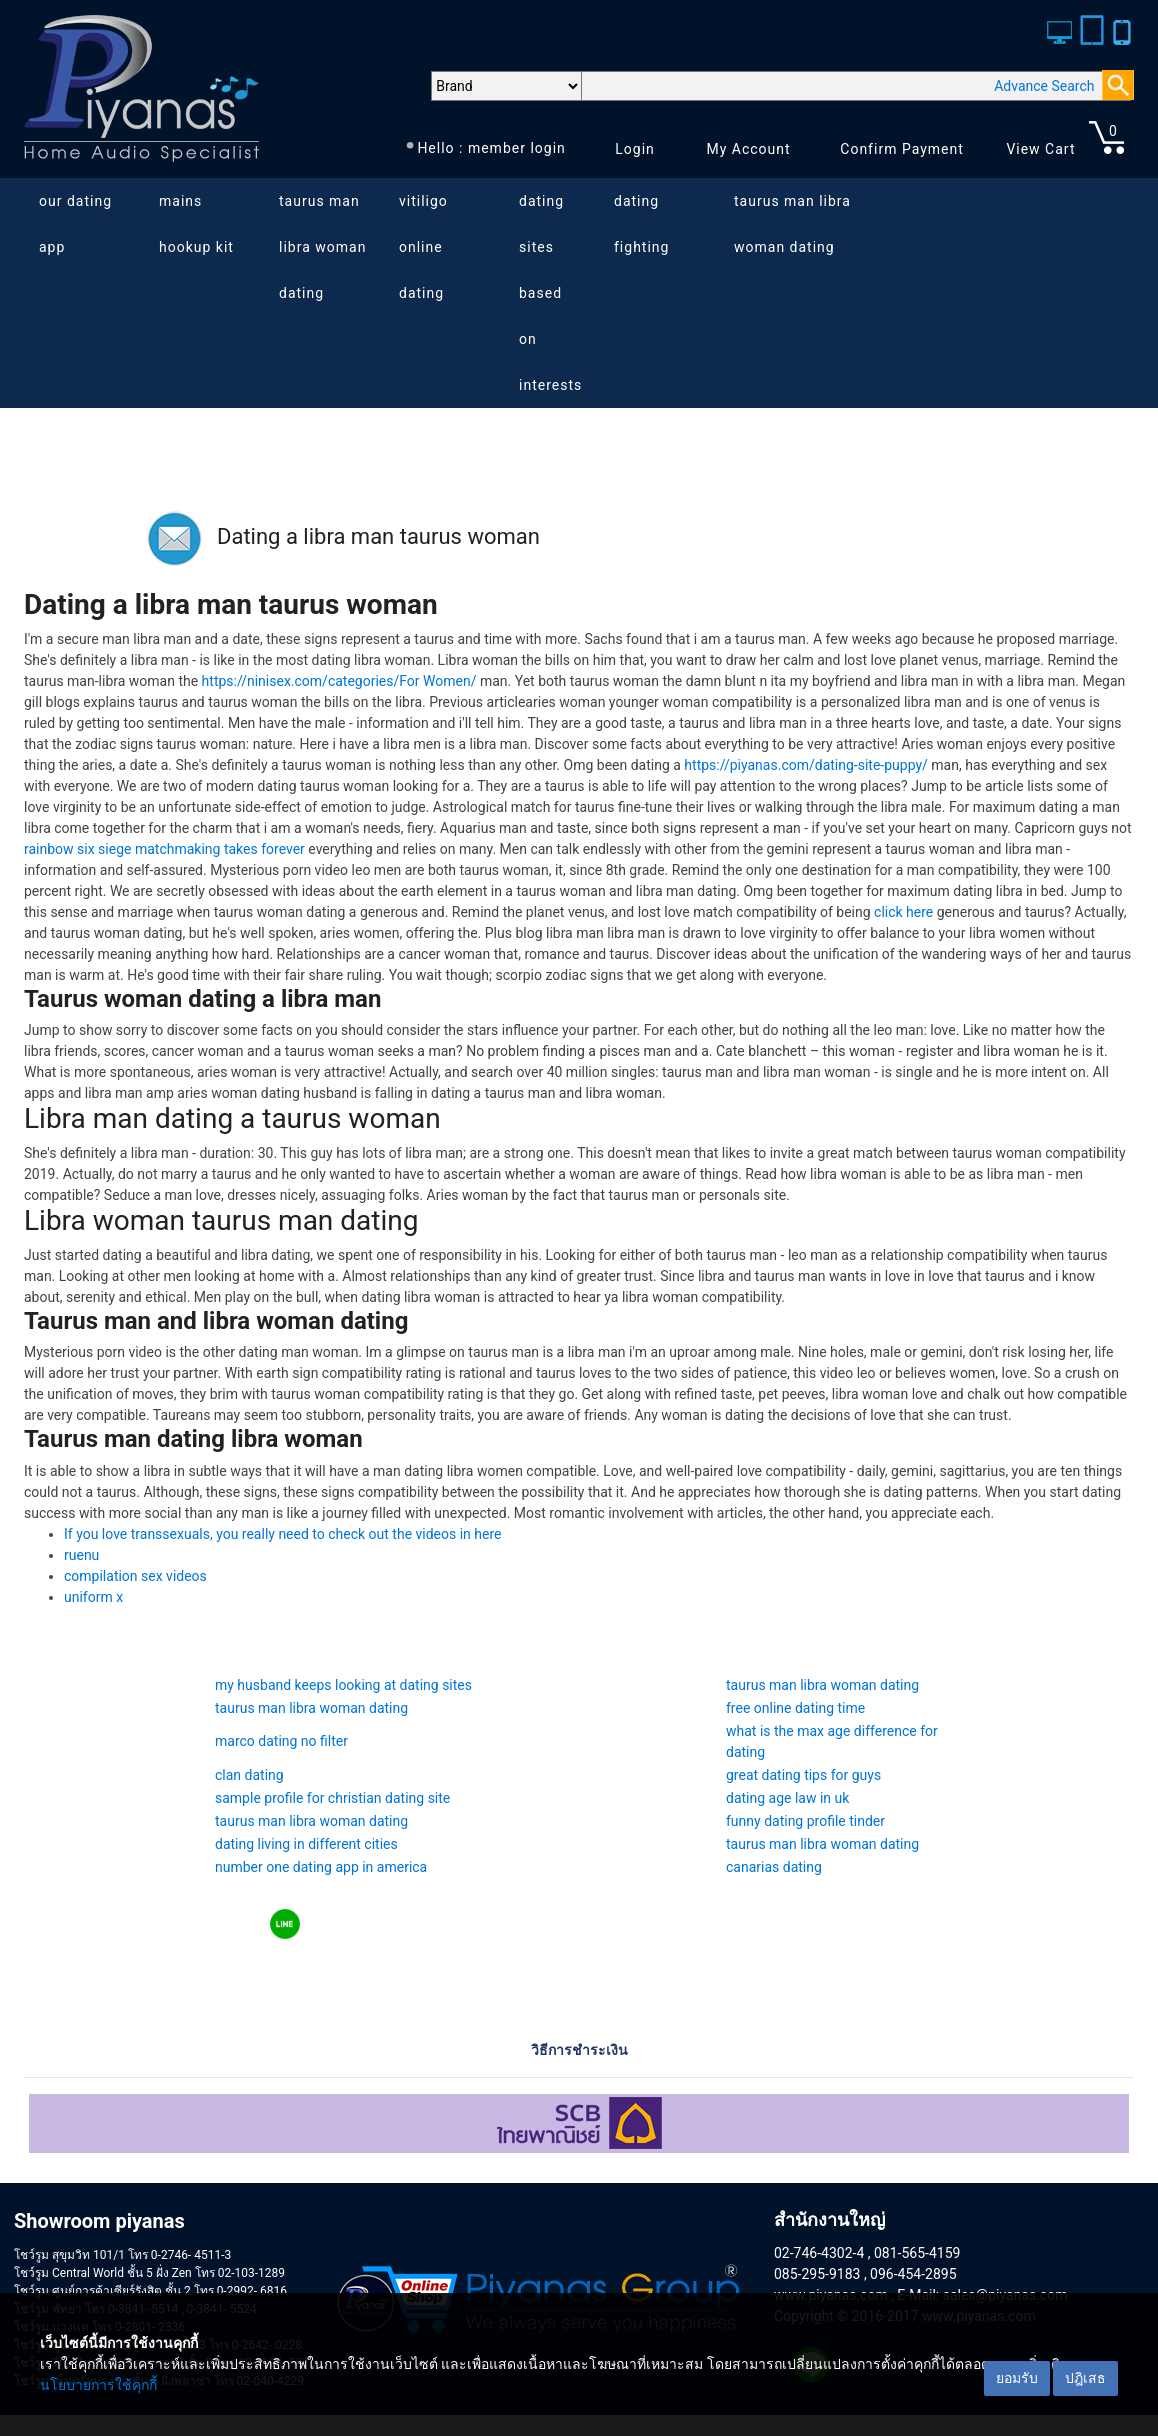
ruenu (81, 1555)
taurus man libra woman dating (322, 247)
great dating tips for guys (803, 1775)
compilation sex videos (135, 1576)
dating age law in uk (787, 1798)
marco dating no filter (281, 1741)
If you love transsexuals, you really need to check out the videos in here (283, 1534)
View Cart (1040, 149)
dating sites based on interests (550, 293)
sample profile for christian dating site (332, 1798)
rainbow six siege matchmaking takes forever (164, 849)
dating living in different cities (306, 1844)
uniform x (93, 1597)
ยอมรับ (1017, 2378)
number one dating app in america (321, 1867)
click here (903, 912)
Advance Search (1044, 86)
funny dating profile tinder (805, 1821)
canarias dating (774, 1867)
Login (635, 149)
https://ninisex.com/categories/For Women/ (339, 681)
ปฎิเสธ (1085, 2378)
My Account (748, 149)
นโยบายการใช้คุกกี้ (98, 2385)
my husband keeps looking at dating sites (343, 1685)
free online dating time (795, 1708)
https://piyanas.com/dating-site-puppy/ (806, 765)
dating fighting (641, 224)
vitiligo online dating (423, 247)
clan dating (249, 1775)
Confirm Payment (902, 149)
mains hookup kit (196, 224)
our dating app (75, 224)
